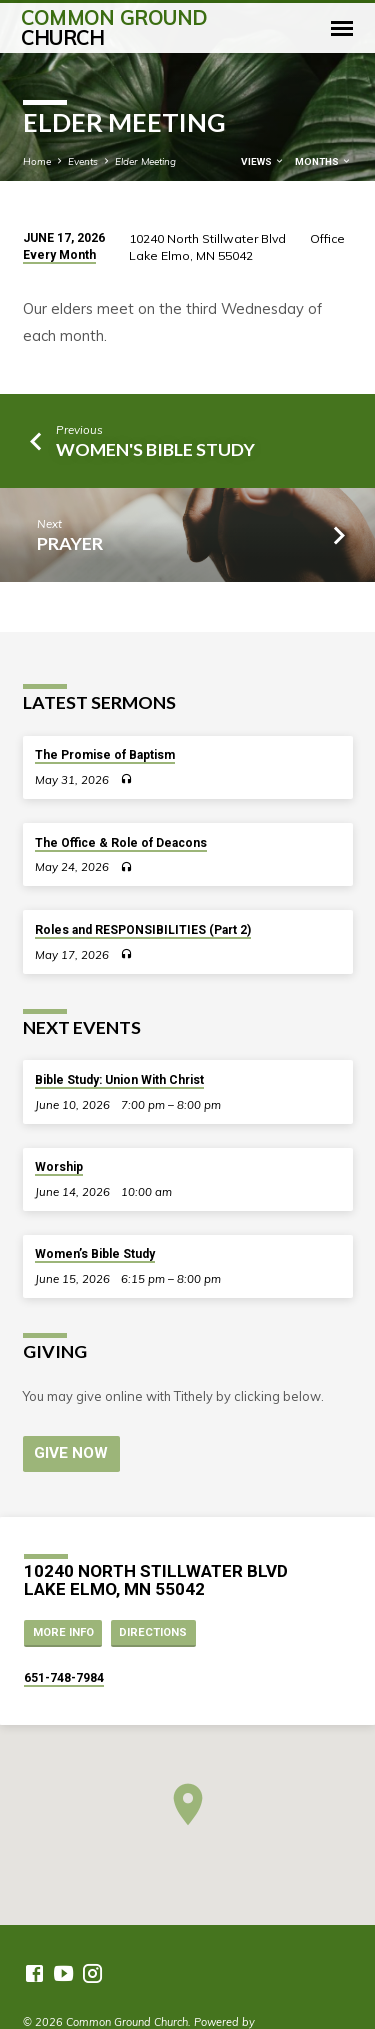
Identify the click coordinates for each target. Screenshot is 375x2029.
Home (37, 161)
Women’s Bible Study (95, 1254)
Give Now (71, 1453)
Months (323, 161)
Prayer (70, 543)
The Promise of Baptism (105, 755)
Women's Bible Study (155, 449)
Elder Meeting (145, 161)
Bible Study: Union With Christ (119, 1080)
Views (263, 161)
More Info (63, 1632)
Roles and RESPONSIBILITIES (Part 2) (143, 930)
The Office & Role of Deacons (121, 843)
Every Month (59, 255)
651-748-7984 (64, 1678)
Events (83, 161)
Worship (59, 1167)
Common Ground (114, 27)
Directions (153, 1632)
